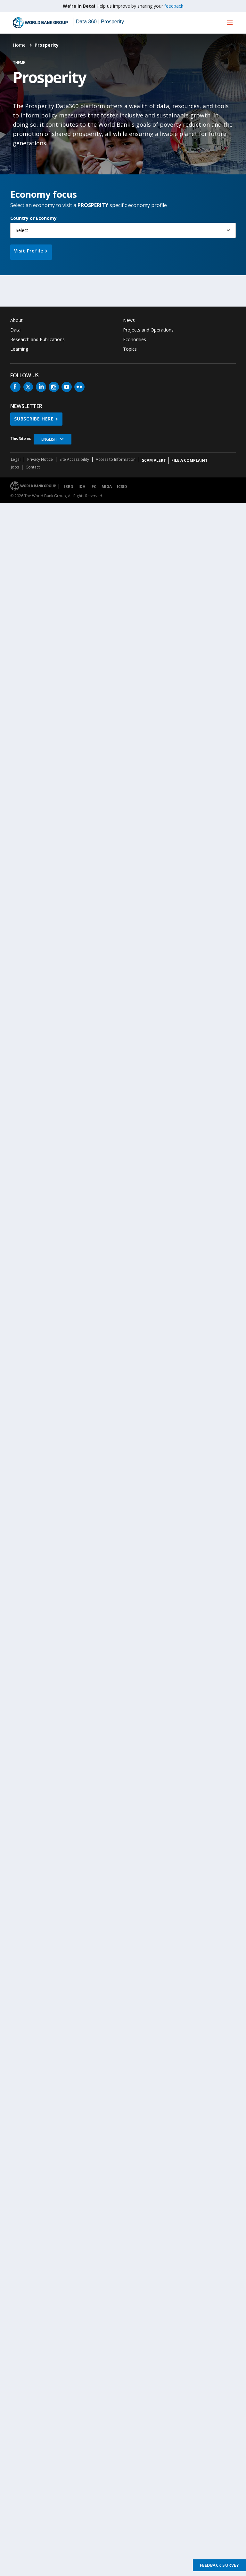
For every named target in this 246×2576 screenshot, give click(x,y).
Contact (33, 467)
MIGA (107, 486)
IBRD (68, 486)
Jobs (15, 467)
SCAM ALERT (154, 460)
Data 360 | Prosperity (100, 21)
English (49, 439)
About (16, 320)
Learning (19, 349)
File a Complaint (189, 460)
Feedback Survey (219, 2565)
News (129, 320)
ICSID (122, 486)
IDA (81, 486)
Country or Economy (33, 218)
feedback (173, 6)
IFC (93, 486)
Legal (15, 459)
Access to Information (115, 459)
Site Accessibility (74, 459)
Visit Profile (28, 251)
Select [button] (22, 230)
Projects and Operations (148, 330)
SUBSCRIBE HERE (34, 419)
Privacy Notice (40, 459)
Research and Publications (37, 339)
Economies (134, 339)
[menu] (230, 22)
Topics (130, 349)
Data (15, 330)
